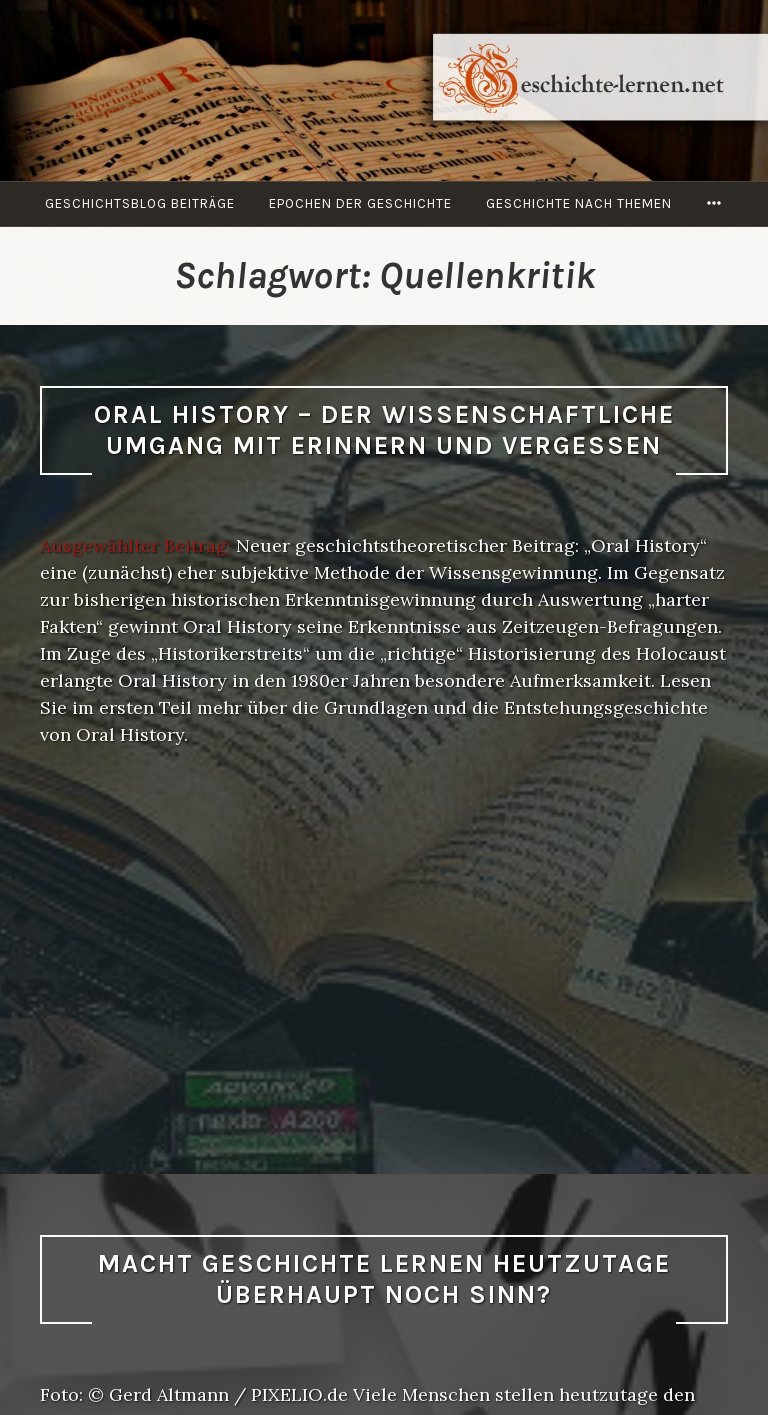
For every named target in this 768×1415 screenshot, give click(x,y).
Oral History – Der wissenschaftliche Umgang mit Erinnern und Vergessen (384, 430)
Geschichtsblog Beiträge (140, 203)
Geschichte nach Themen (579, 203)
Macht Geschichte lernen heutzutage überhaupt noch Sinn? (384, 1279)
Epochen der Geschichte (360, 203)
